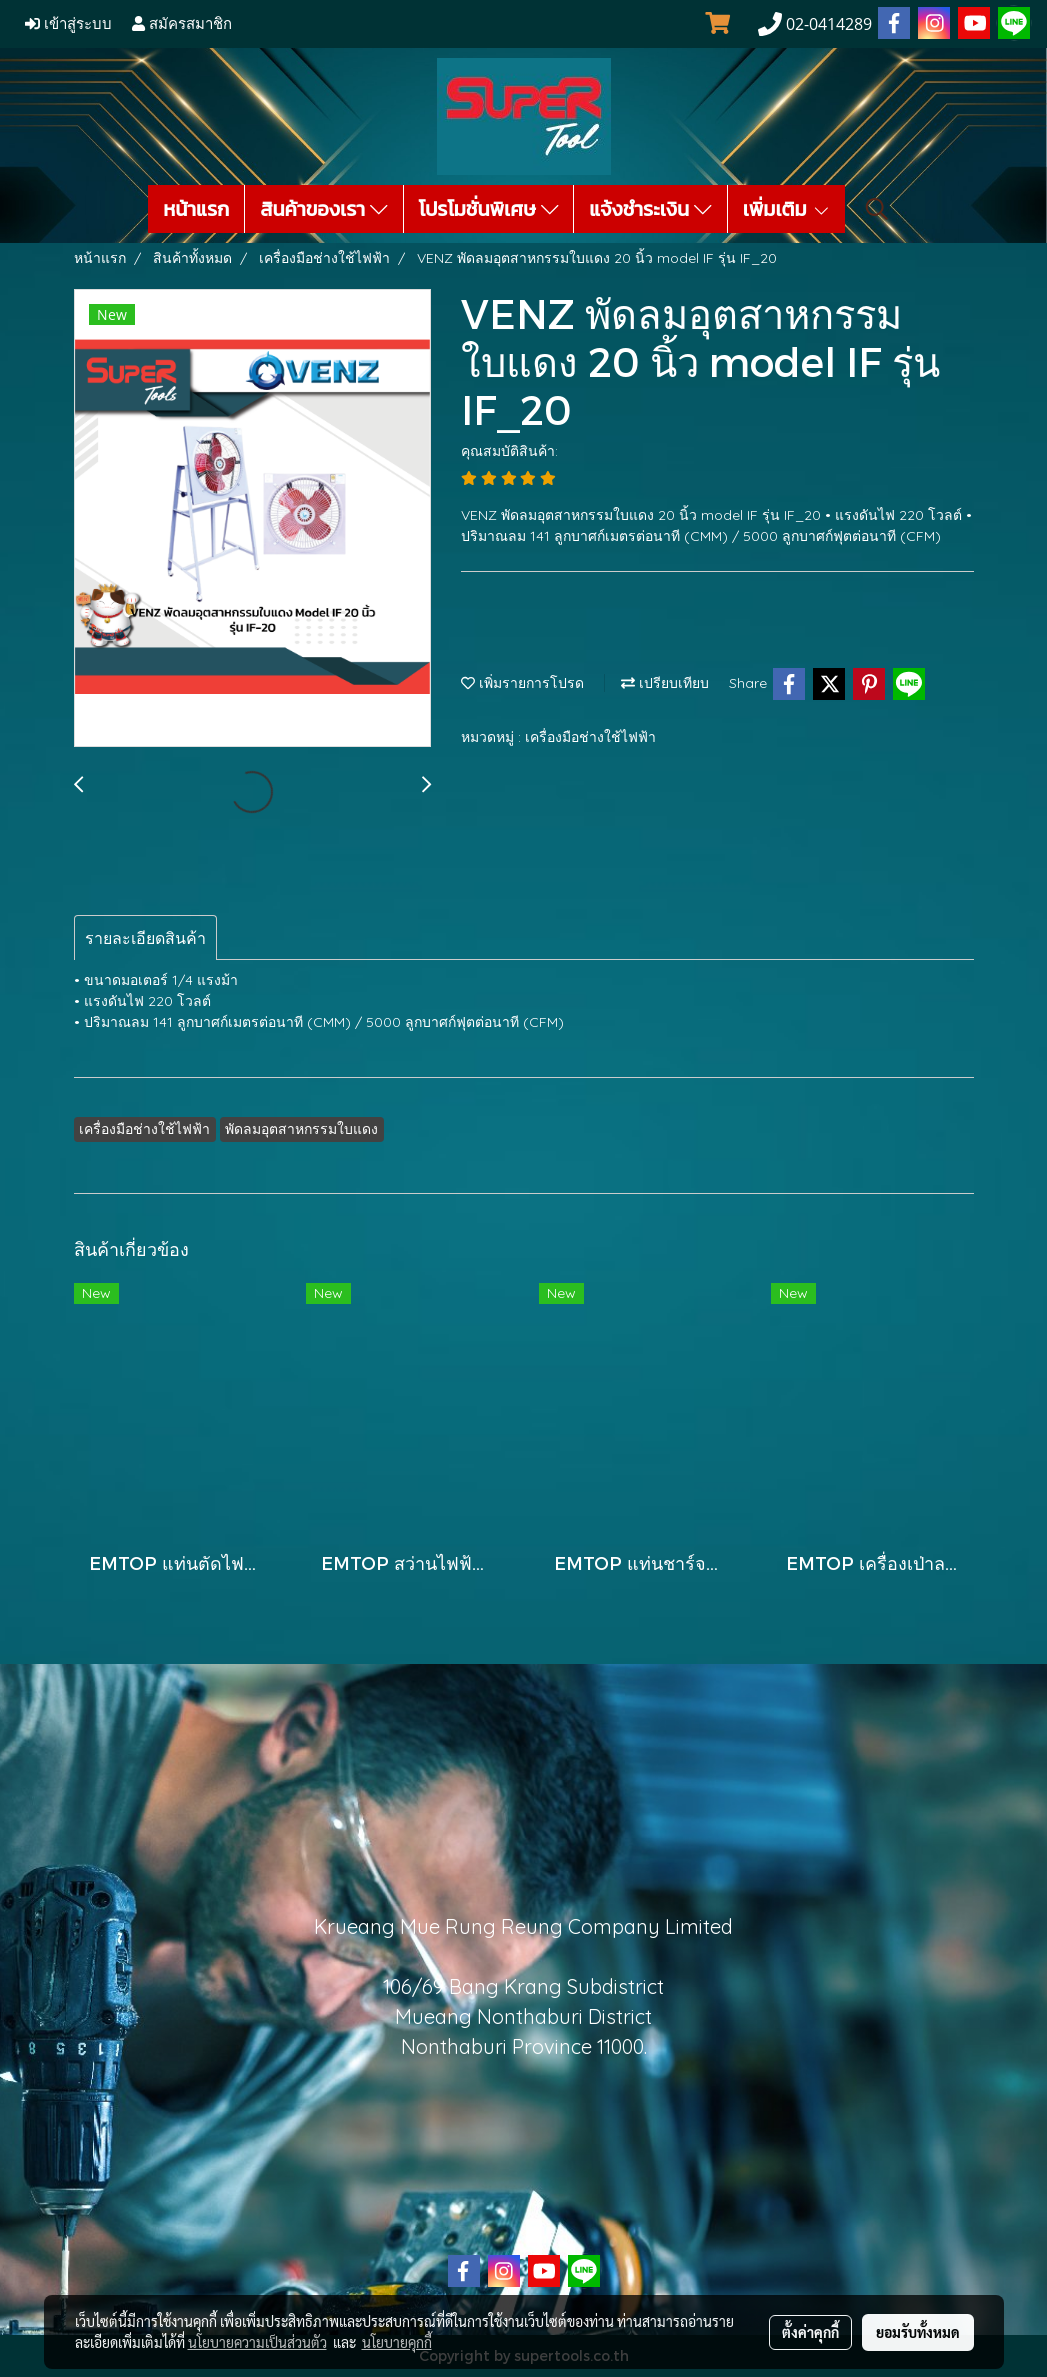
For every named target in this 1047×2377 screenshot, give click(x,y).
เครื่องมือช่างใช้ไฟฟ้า (590, 737)
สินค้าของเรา (323, 209)
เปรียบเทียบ (665, 683)
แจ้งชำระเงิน (650, 209)
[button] (877, 209)
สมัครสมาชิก (182, 24)
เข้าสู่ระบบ (68, 24)
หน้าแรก (196, 209)
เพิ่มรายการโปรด (522, 683)
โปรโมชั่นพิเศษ (489, 209)
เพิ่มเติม (787, 209)
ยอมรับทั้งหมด (918, 2332)
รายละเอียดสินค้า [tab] (145, 938)
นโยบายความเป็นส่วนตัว (257, 2342)
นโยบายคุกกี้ (397, 2342)
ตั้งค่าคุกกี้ (810, 2332)
